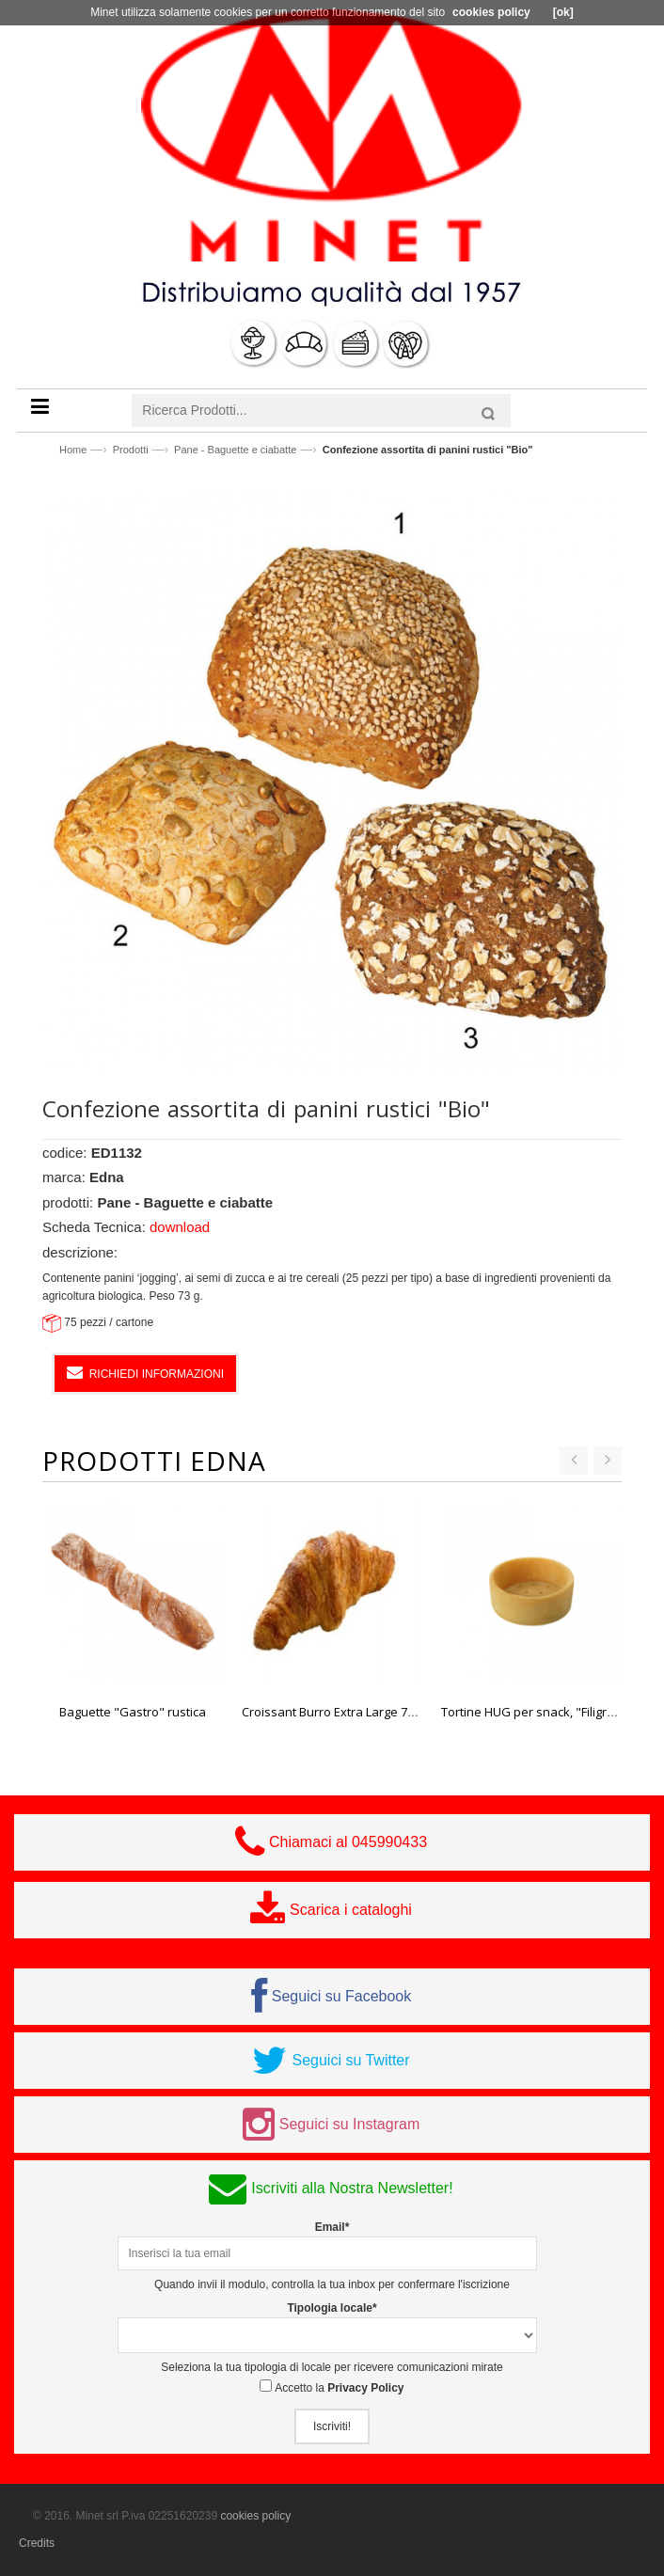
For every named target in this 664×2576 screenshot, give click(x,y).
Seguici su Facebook (342, 1996)
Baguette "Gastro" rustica (132, 1711)
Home (73, 449)
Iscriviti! (332, 2426)
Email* (332, 2227)
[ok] (563, 12)
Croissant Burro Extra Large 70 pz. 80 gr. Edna (370, 1711)
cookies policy (255, 2515)
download (180, 1227)
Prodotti (131, 449)
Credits (37, 2543)
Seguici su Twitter (350, 2060)
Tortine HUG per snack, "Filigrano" (538, 1711)
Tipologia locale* (331, 2308)
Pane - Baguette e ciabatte (235, 449)
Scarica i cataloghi (351, 1910)
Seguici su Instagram (349, 2124)
